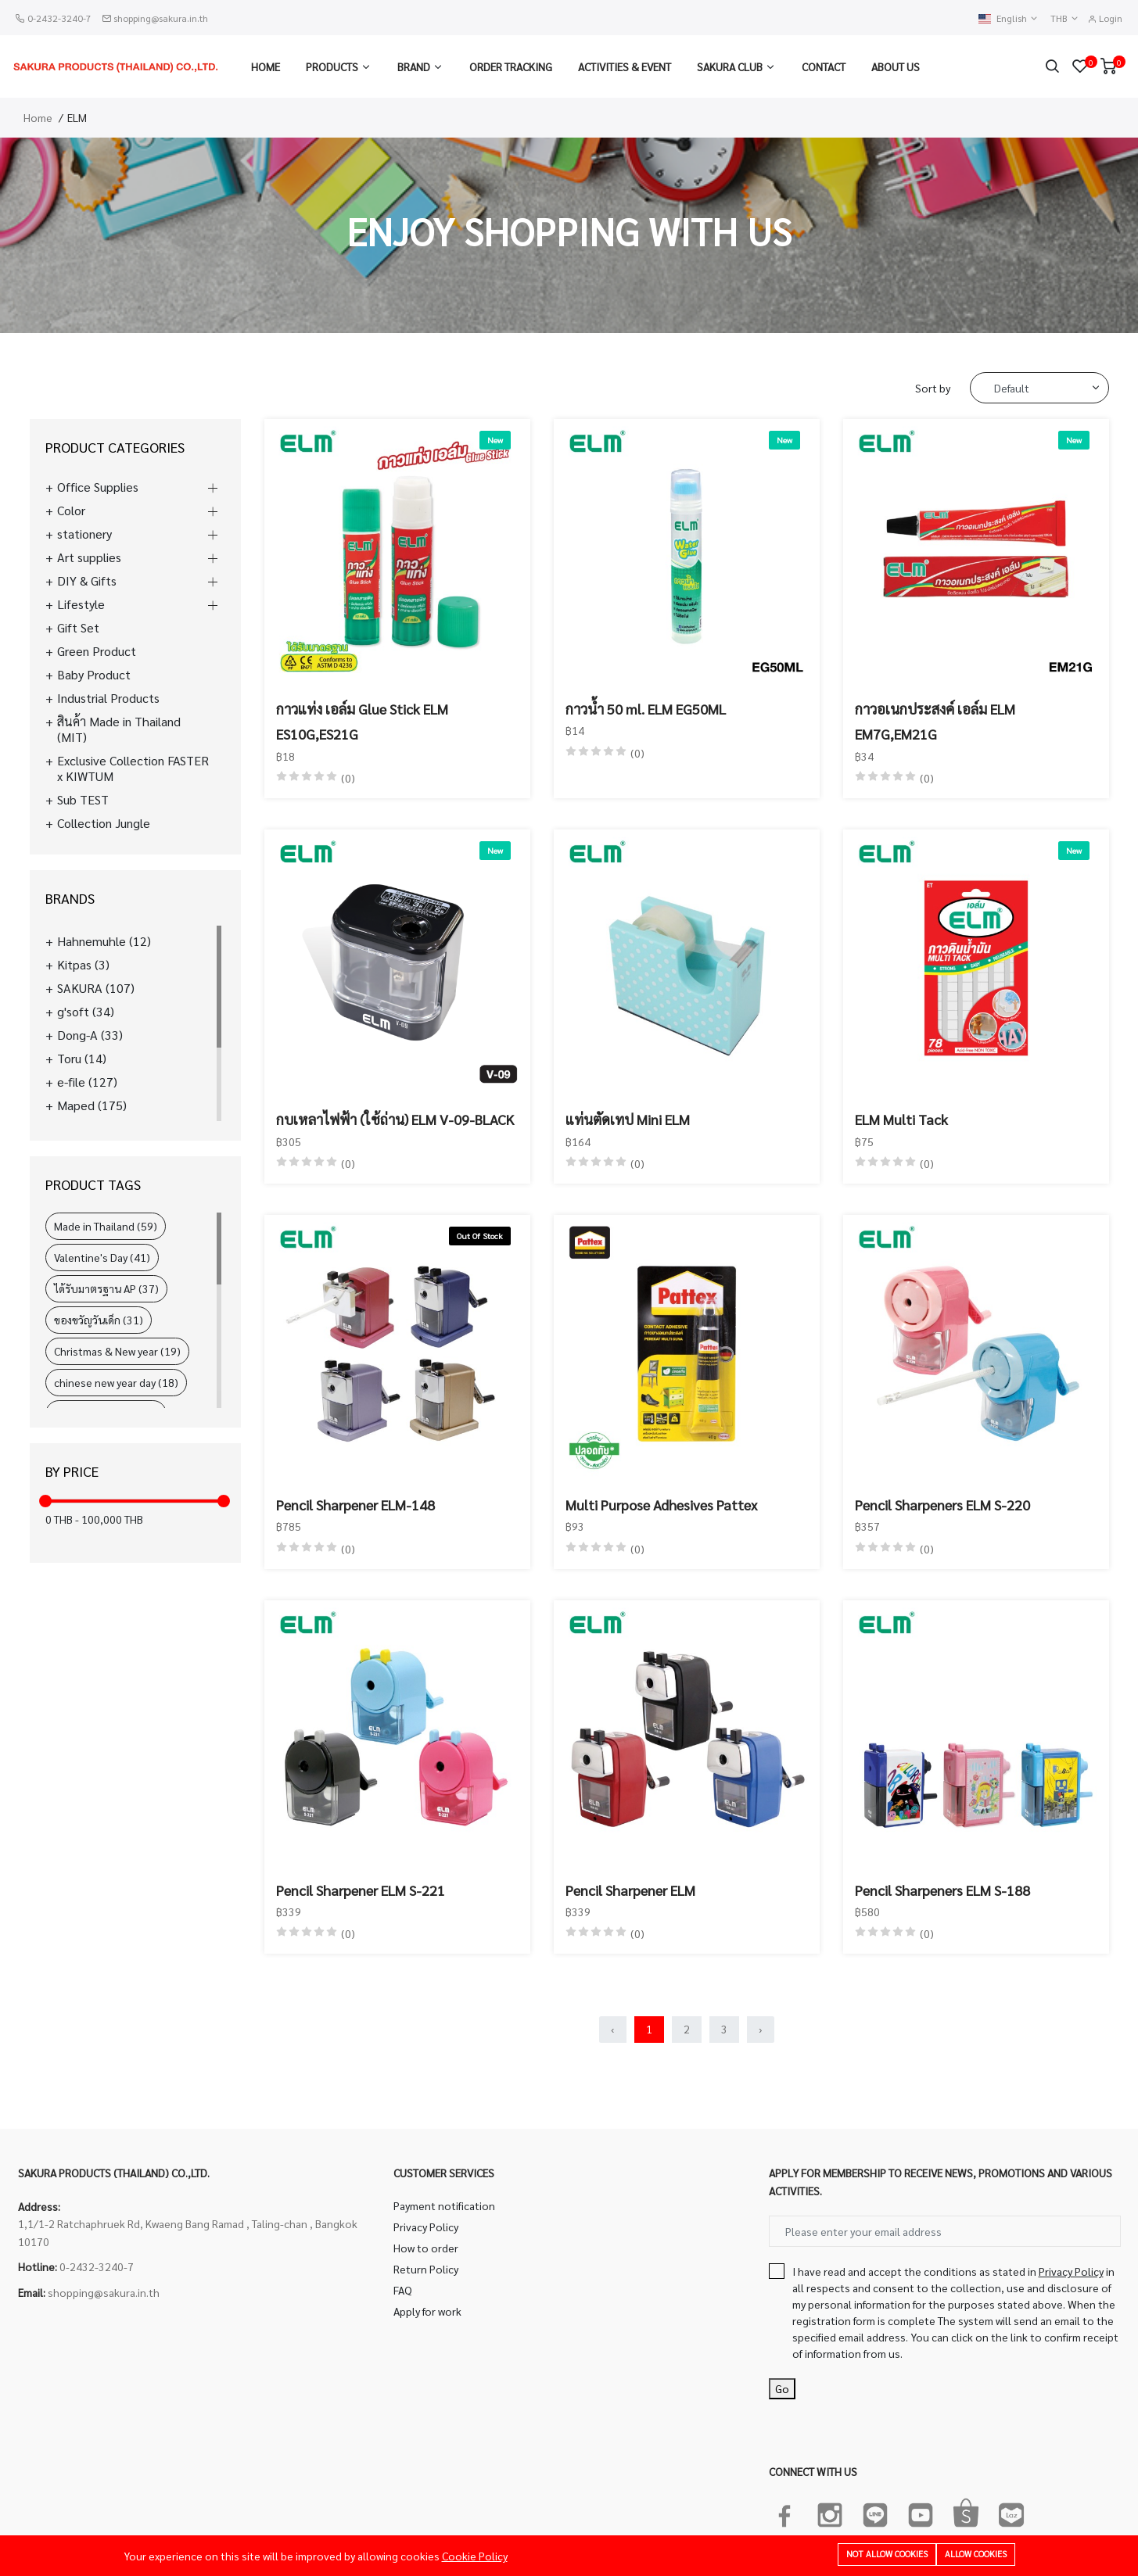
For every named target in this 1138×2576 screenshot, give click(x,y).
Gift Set (78, 628)
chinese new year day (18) (116, 1382)
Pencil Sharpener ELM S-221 (360, 1890)
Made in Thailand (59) (105, 1226)
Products (332, 66)
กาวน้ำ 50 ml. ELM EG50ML (645, 709)
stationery (84, 534)
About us (895, 66)
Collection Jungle (103, 823)
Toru (81, 1058)
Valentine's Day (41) (102, 1257)
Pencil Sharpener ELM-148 (355, 1505)
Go (782, 2388)
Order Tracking (510, 66)
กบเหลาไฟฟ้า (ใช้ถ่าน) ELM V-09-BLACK (395, 1119)
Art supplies (89, 557)
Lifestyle (81, 604)
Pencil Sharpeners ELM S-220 (942, 1505)
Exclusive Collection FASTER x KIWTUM (133, 768)
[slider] (45, 1501)
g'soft (85, 1011)
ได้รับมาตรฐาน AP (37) (106, 1288)
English (1008, 18)
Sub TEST (83, 800)
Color (71, 510)
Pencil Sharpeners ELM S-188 (942, 1890)
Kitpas (83, 965)
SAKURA (96, 988)
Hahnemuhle (104, 941)
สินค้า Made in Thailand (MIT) (119, 729)
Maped (92, 1105)
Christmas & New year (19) (117, 1351)
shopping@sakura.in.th (160, 18)
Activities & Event (624, 66)
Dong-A (90, 1035)
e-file (87, 1082)
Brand (413, 66)
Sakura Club (730, 66)
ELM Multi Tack (901, 1119)
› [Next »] (761, 2029)
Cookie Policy (475, 2556)
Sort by (932, 388)
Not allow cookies (887, 2554)
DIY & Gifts (87, 581)
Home (265, 66)
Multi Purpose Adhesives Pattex (661, 1505)
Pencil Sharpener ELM (630, 1890)
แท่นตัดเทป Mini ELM (627, 1119)
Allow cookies (976, 2554)
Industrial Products (108, 698)
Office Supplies (97, 487)
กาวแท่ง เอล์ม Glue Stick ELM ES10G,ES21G (362, 721)
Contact (823, 66)
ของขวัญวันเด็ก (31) (98, 1320)
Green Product (96, 651)
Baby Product (94, 675)
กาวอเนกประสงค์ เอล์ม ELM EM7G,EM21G (935, 721)
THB (1064, 18)
